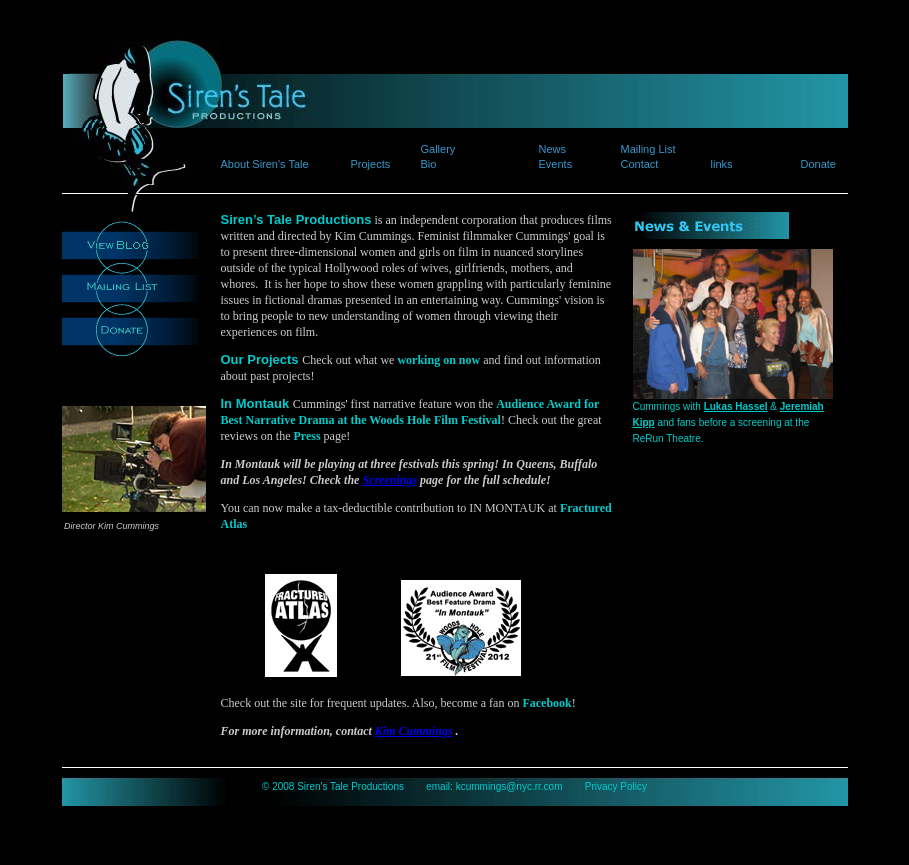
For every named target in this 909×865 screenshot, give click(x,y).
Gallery (438, 149)
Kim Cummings (414, 731)
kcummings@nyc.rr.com (509, 786)
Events (556, 164)
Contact (640, 164)
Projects (371, 164)
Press (306, 436)
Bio (429, 164)
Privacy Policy (616, 786)
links (722, 164)
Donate (818, 164)
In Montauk (257, 403)
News (553, 149)
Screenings (389, 480)
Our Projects (262, 359)
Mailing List (648, 149)
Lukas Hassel (736, 406)
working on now (438, 360)
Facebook (546, 703)
